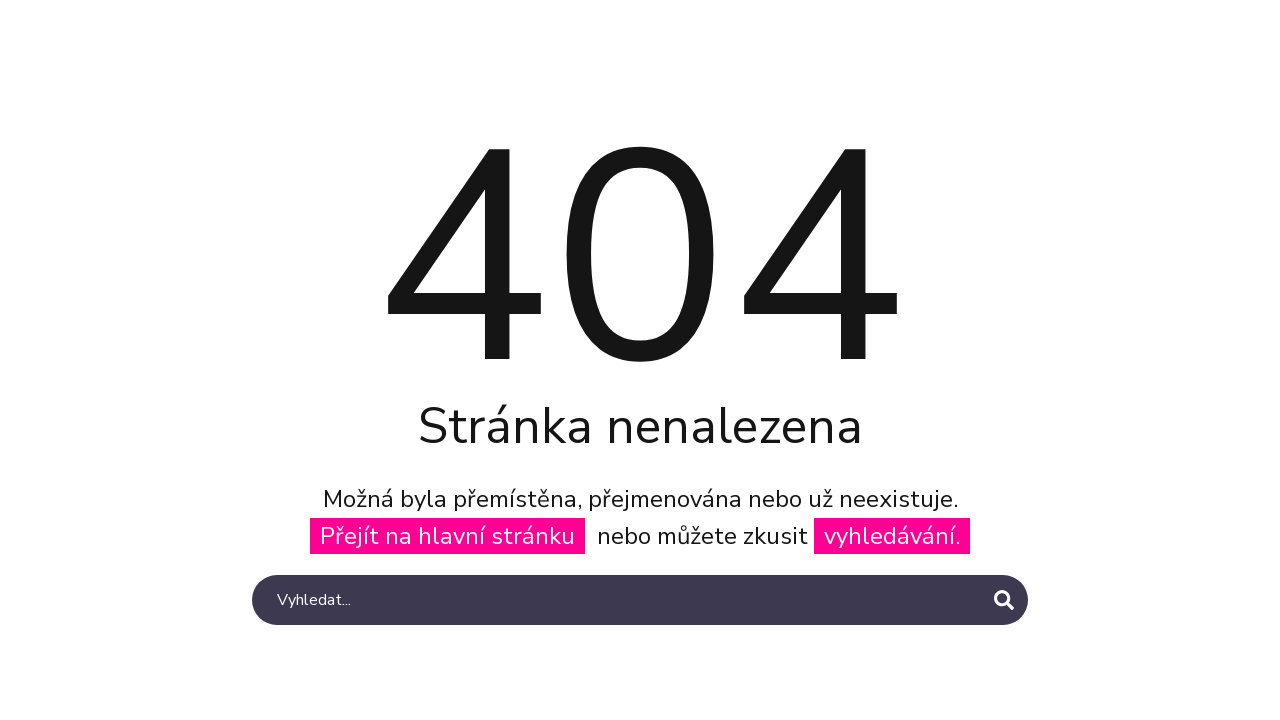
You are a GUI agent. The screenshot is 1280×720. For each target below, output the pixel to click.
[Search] (640, 600)
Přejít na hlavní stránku (447, 536)
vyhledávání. (892, 536)
